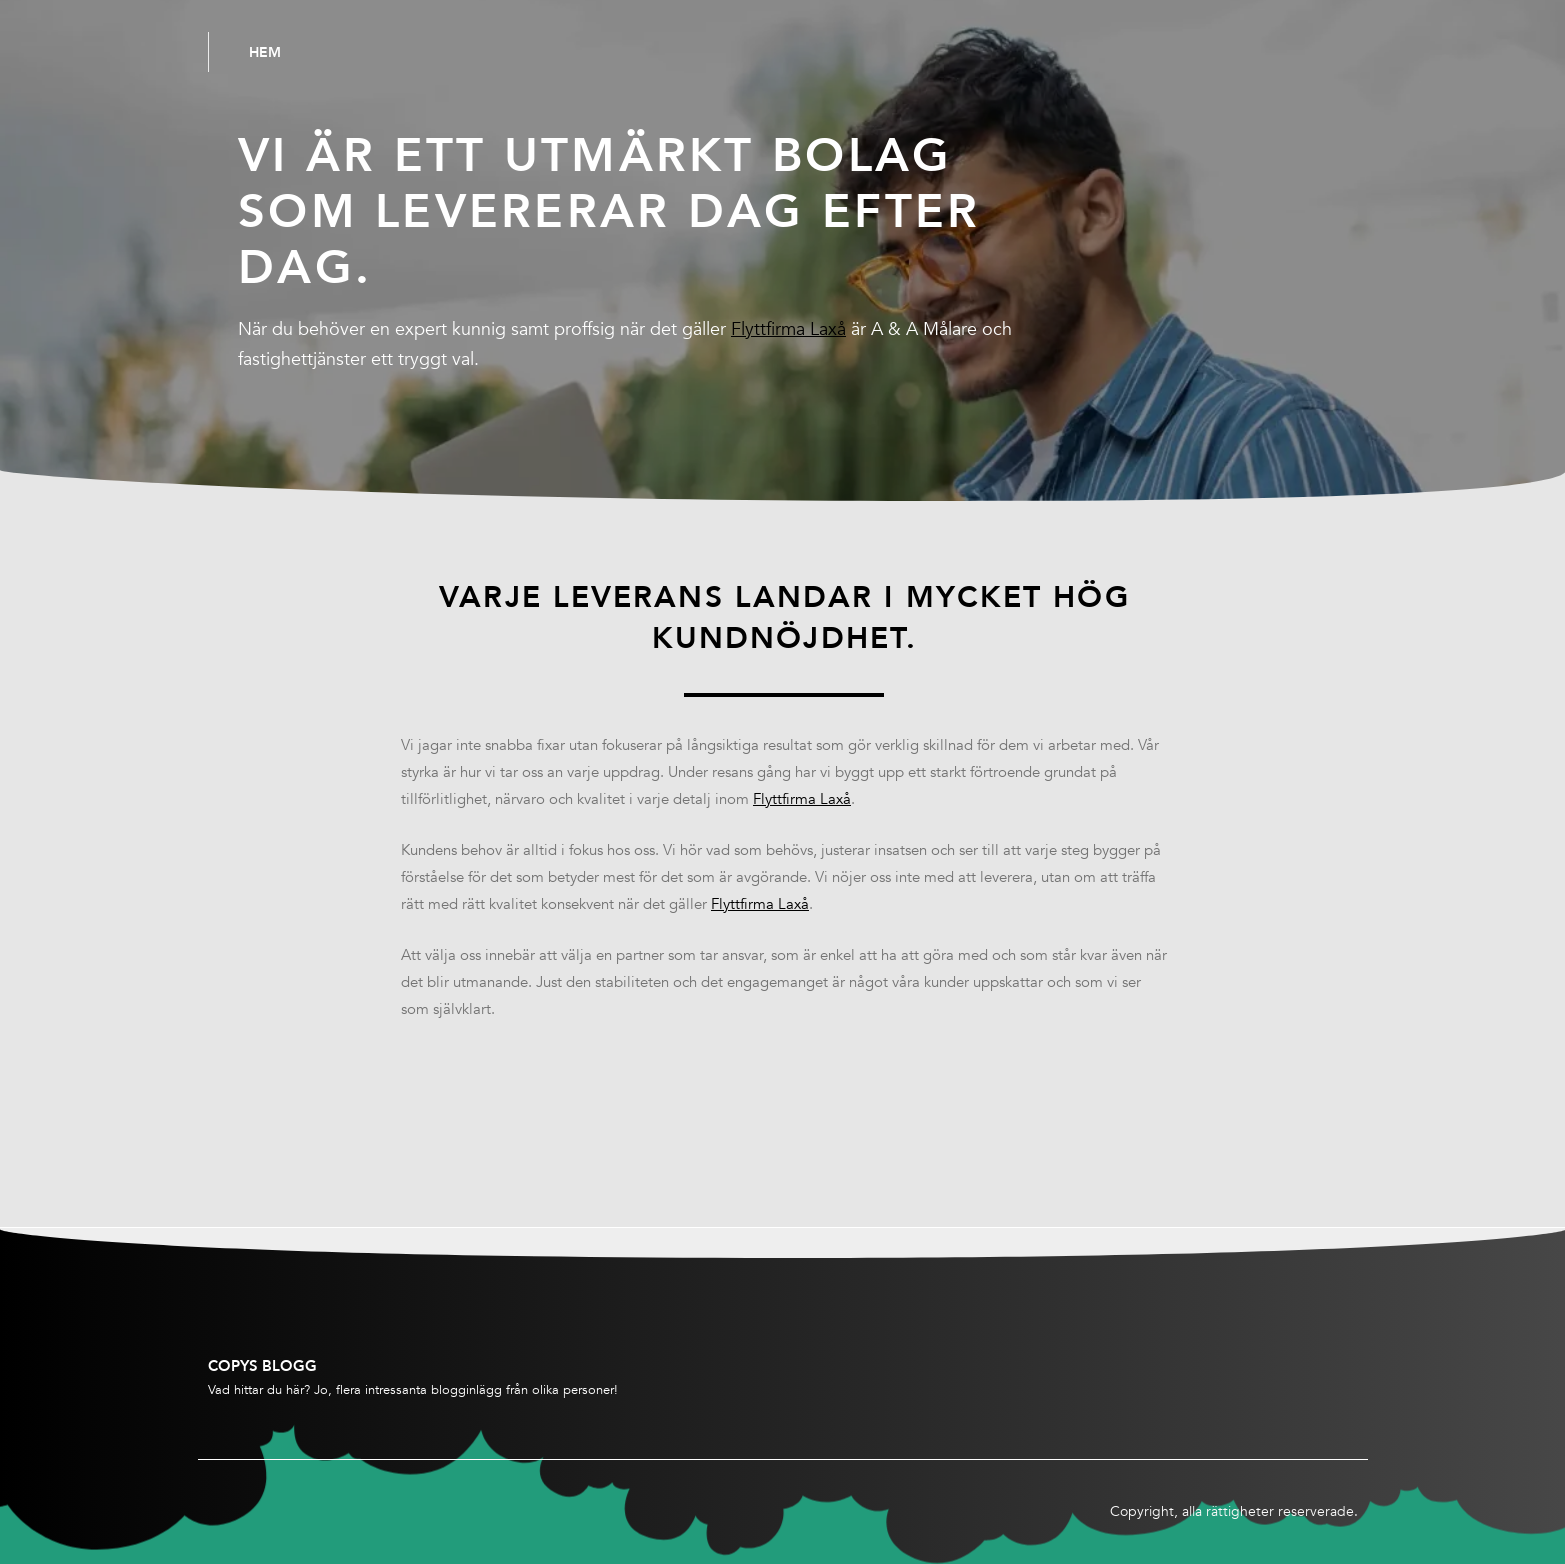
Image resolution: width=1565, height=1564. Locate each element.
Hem (265, 52)
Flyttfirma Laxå (788, 329)
